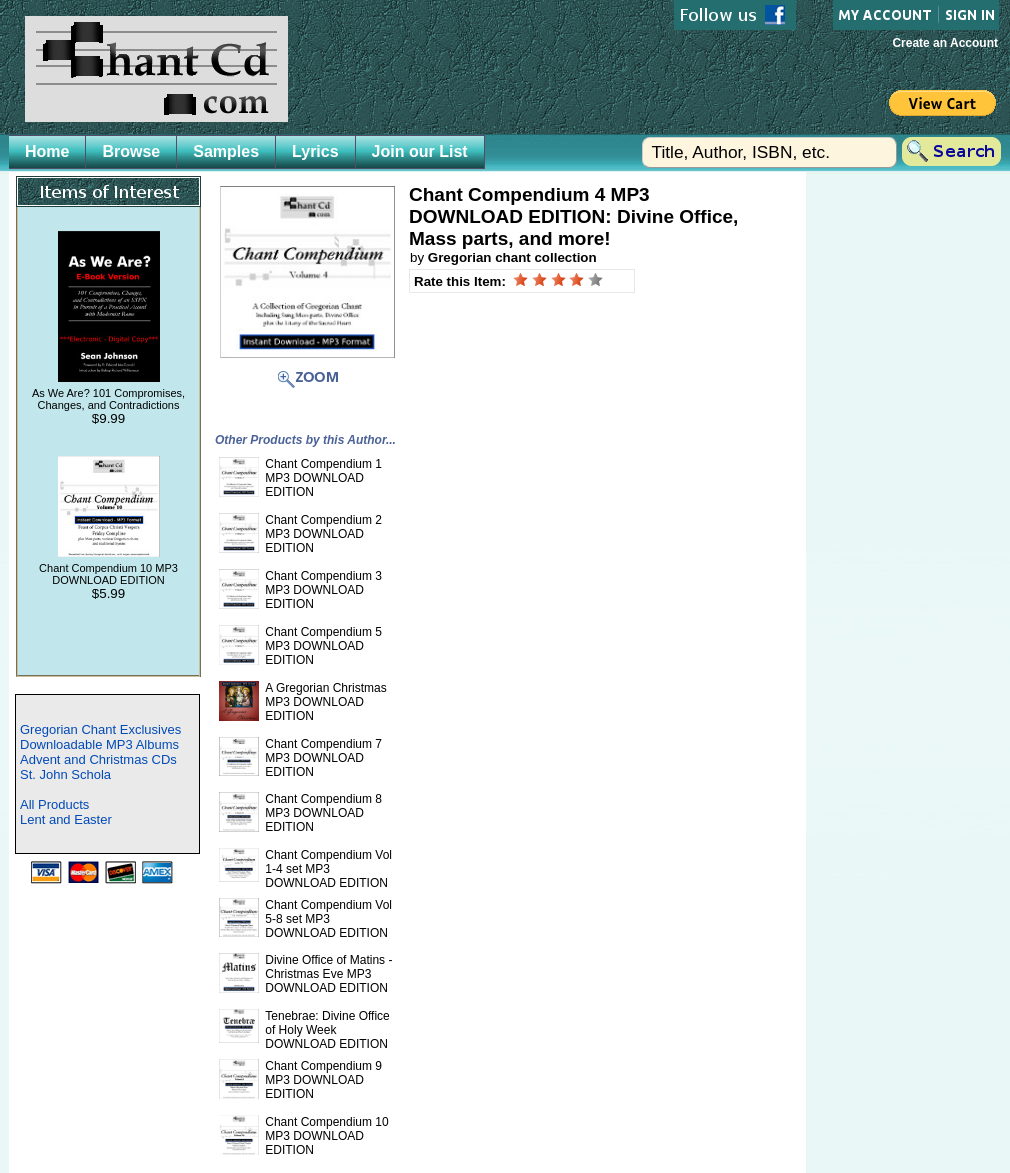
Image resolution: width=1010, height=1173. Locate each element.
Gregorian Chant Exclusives (100, 729)
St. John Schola (65, 774)
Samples (226, 151)
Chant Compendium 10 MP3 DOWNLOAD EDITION (108, 574)
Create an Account (945, 43)
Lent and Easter (66, 819)
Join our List (420, 151)
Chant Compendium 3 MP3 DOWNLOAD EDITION (323, 590)
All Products (54, 804)
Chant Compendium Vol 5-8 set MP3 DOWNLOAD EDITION (328, 919)
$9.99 (108, 418)
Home (47, 151)
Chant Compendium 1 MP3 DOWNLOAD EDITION (323, 478)
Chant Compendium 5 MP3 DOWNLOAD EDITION (323, 646)
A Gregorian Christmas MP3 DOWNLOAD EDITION (325, 702)
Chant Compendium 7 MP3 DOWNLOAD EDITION (323, 758)
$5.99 (108, 593)
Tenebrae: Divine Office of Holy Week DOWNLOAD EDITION (327, 1030)
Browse (131, 151)
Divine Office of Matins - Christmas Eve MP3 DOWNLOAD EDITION (328, 974)
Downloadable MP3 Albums (99, 744)
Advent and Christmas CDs (98, 759)
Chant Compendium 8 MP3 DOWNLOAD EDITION (323, 813)
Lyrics (315, 151)
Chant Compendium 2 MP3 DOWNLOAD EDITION (323, 534)
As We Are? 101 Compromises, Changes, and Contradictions (108, 399)
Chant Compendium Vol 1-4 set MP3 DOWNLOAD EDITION (328, 869)
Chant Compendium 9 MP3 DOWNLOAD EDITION (323, 1080)
